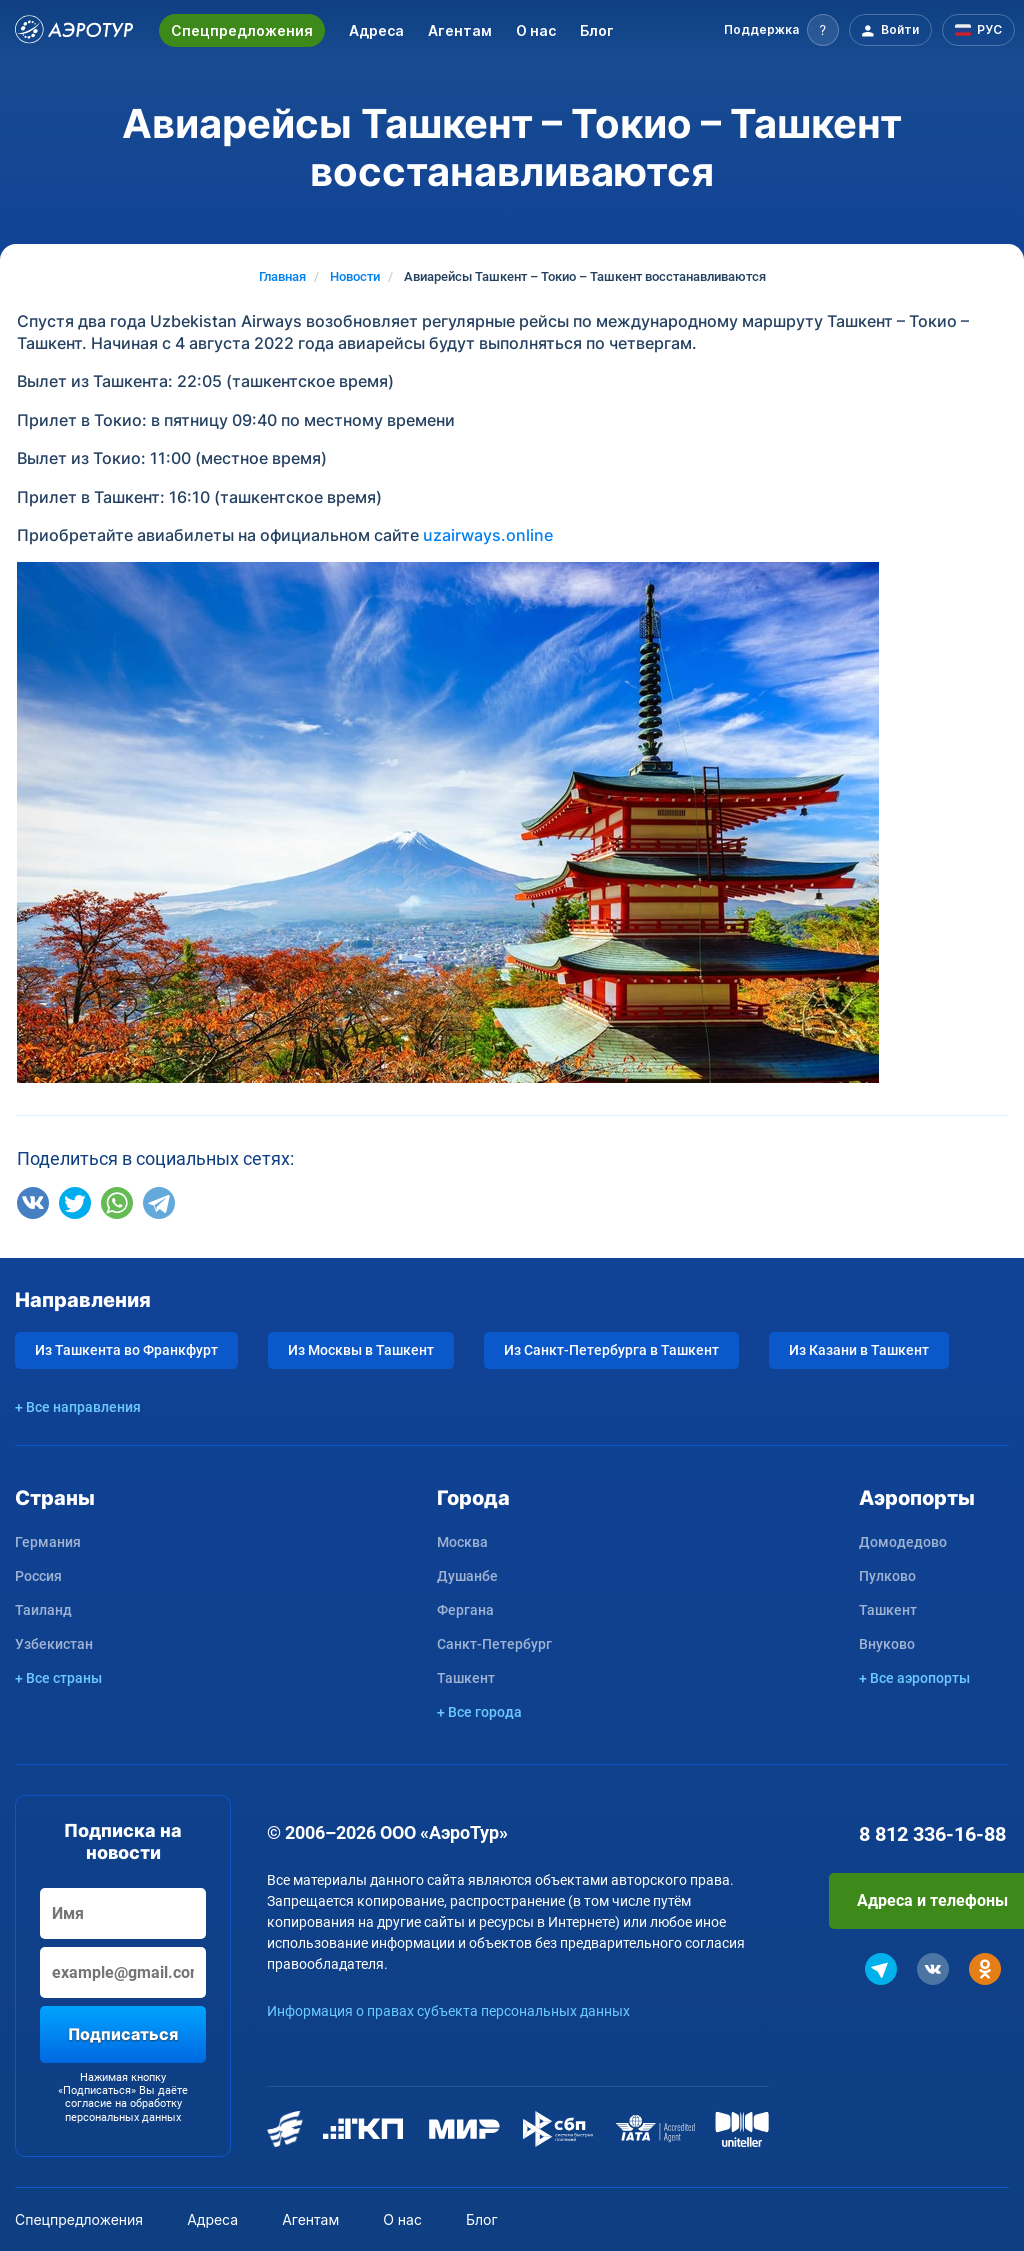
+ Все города (479, 1712)
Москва (462, 1542)
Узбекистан (54, 1644)
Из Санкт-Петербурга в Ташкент (611, 1350)
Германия (48, 1542)
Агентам (460, 30)
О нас (536, 30)
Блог (597, 30)
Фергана (465, 1610)
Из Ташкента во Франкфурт (126, 1350)
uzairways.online (488, 535)
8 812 (932, 1834)
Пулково (887, 1576)
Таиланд (43, 1610)
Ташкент (466, 1678)
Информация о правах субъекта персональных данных (448, 2011)
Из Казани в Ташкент (859, 1350)
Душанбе (467, 1576)
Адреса (376, 30)
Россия (38, 1576)
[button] (781, 30)
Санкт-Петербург (494, 1644)
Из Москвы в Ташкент (361, 1350)
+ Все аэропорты (914, 1678)
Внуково (887, 1644)
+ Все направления (78, 1407)
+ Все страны (58, 1678)
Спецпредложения (242, 30)
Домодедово (903, 1542)
